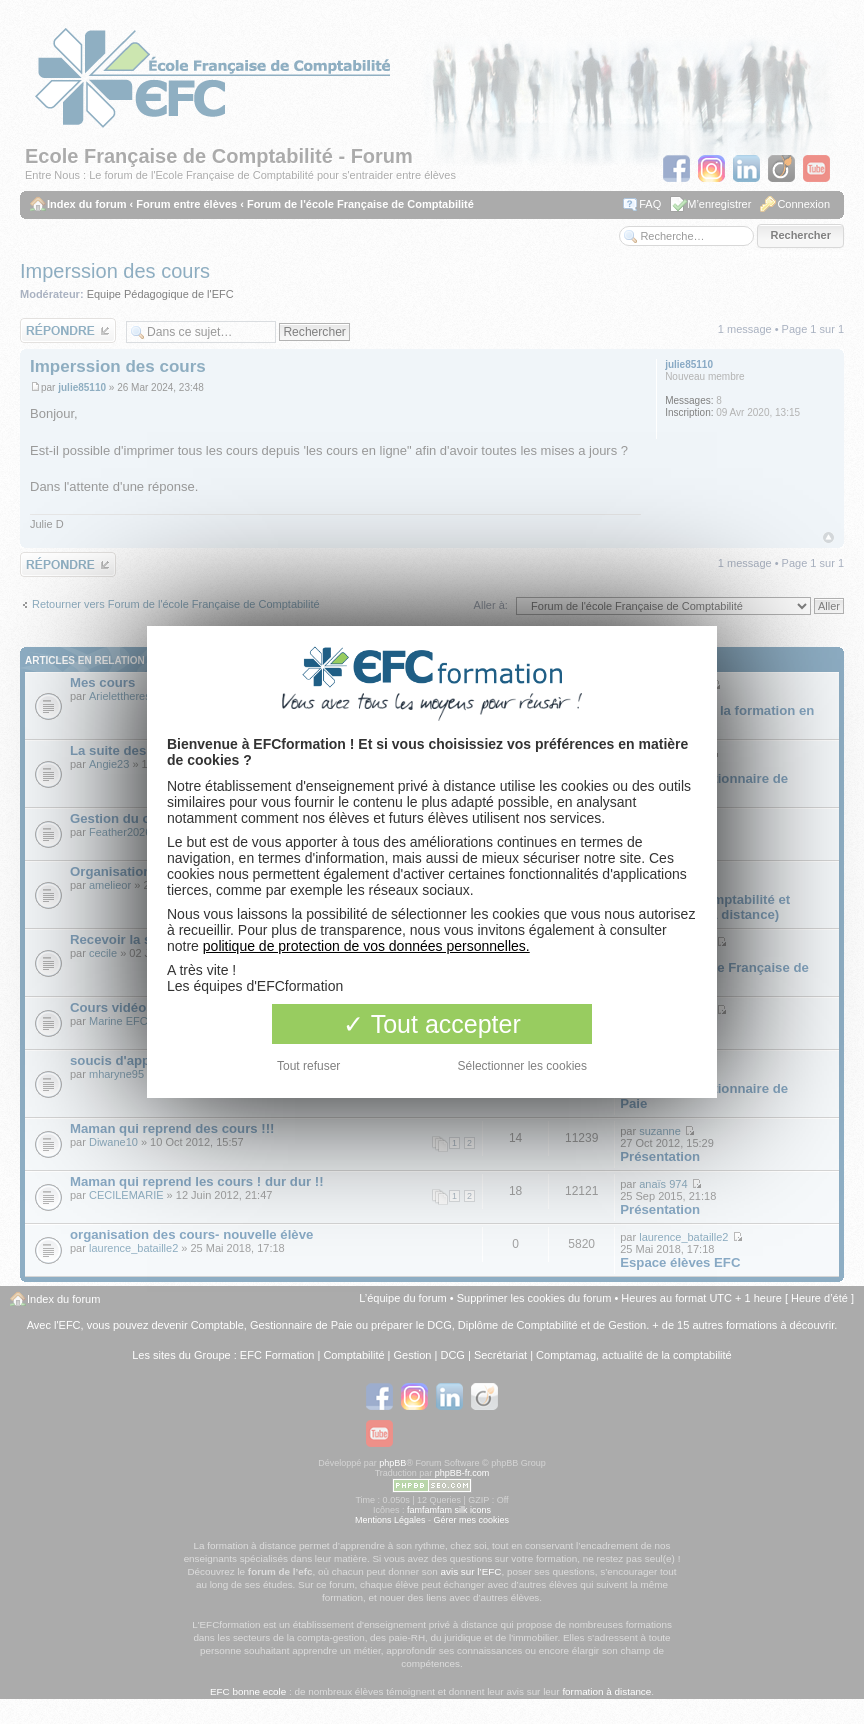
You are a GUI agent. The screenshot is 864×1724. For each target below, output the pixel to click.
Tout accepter (432, 1024)
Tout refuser (308, 1066)
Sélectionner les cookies (522, 1066)
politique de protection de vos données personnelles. (366, 946)
